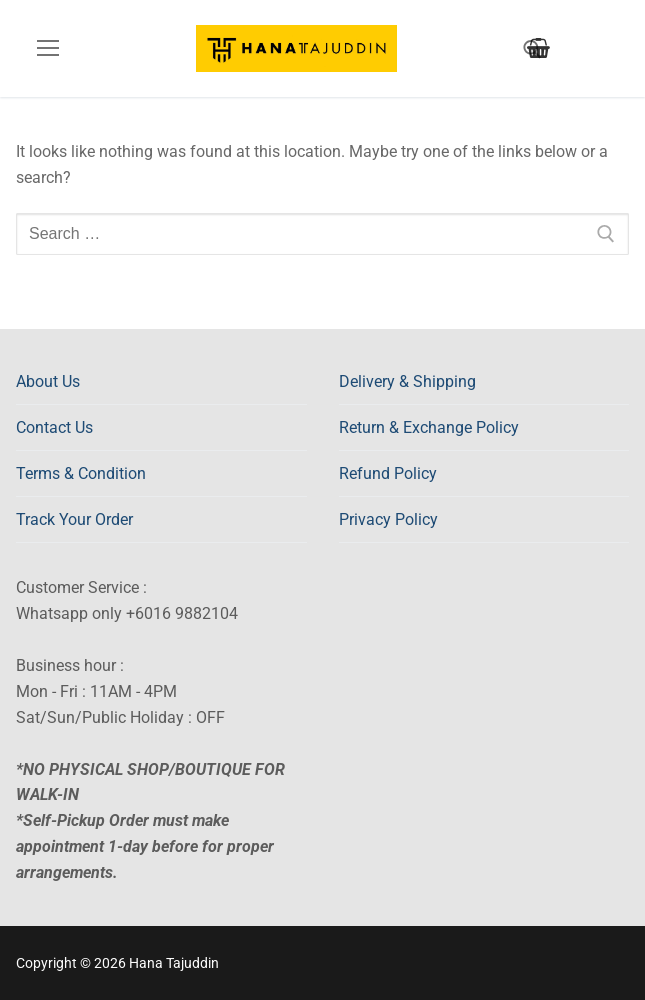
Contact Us (54, 427)
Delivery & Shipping (407, 381)
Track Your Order (74, 519)
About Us (48, 381)
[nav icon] (48, 49)
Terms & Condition (81, 473)
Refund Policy (388, 473)
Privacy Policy (388, 519)
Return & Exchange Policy (429, 427)
